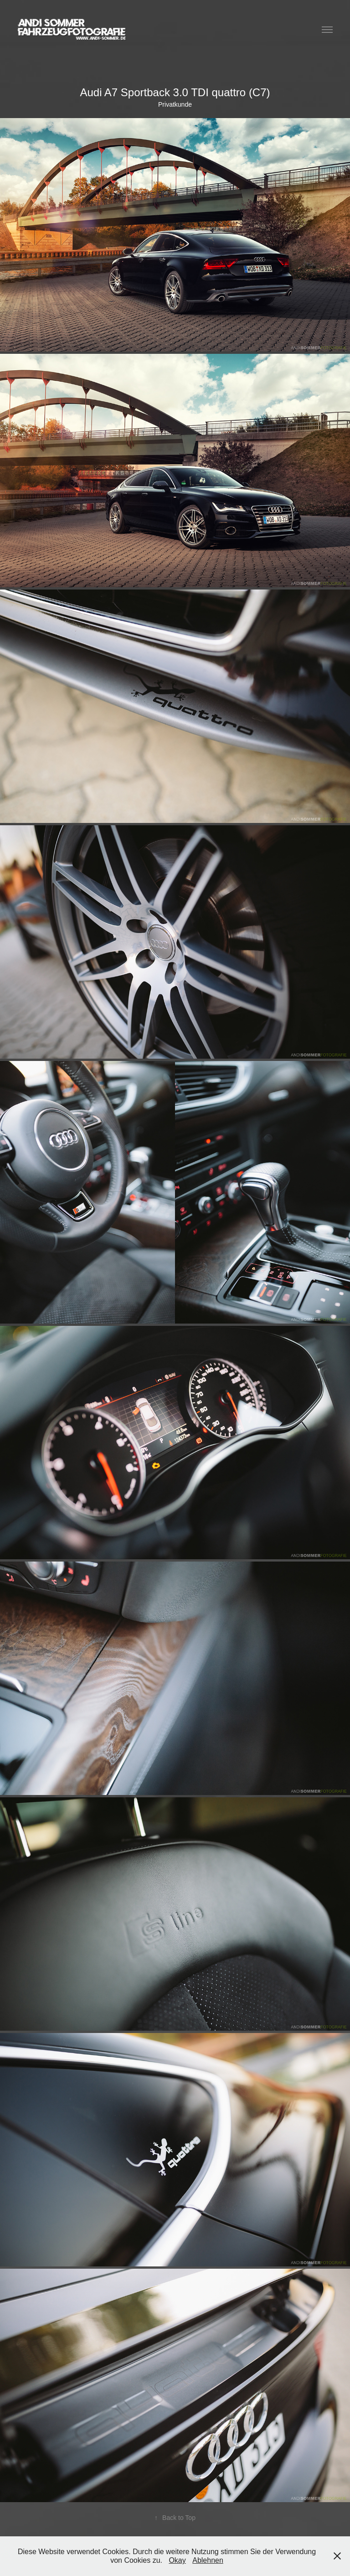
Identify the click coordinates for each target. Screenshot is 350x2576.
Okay (177, 2560)
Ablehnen (207, 2560)
